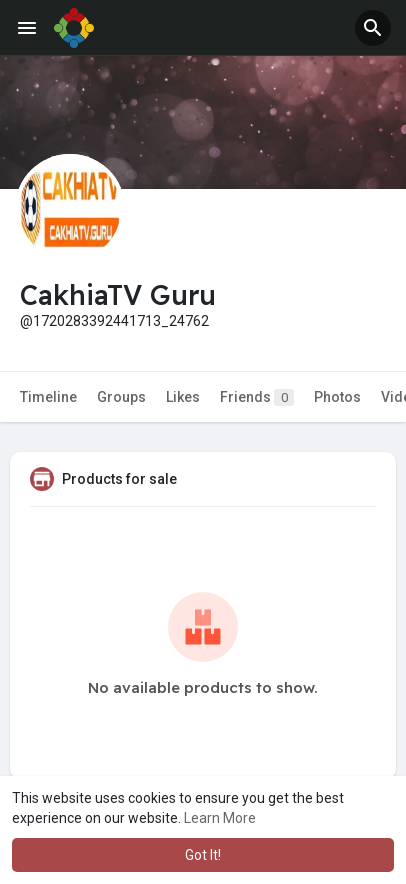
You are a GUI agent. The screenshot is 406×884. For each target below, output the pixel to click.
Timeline (48, 397)
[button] (373, 28)
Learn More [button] (220, 818)
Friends (257, 397)
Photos (337, 397)
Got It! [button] (203, 855)
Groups (121, 397)
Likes (183, 397)
